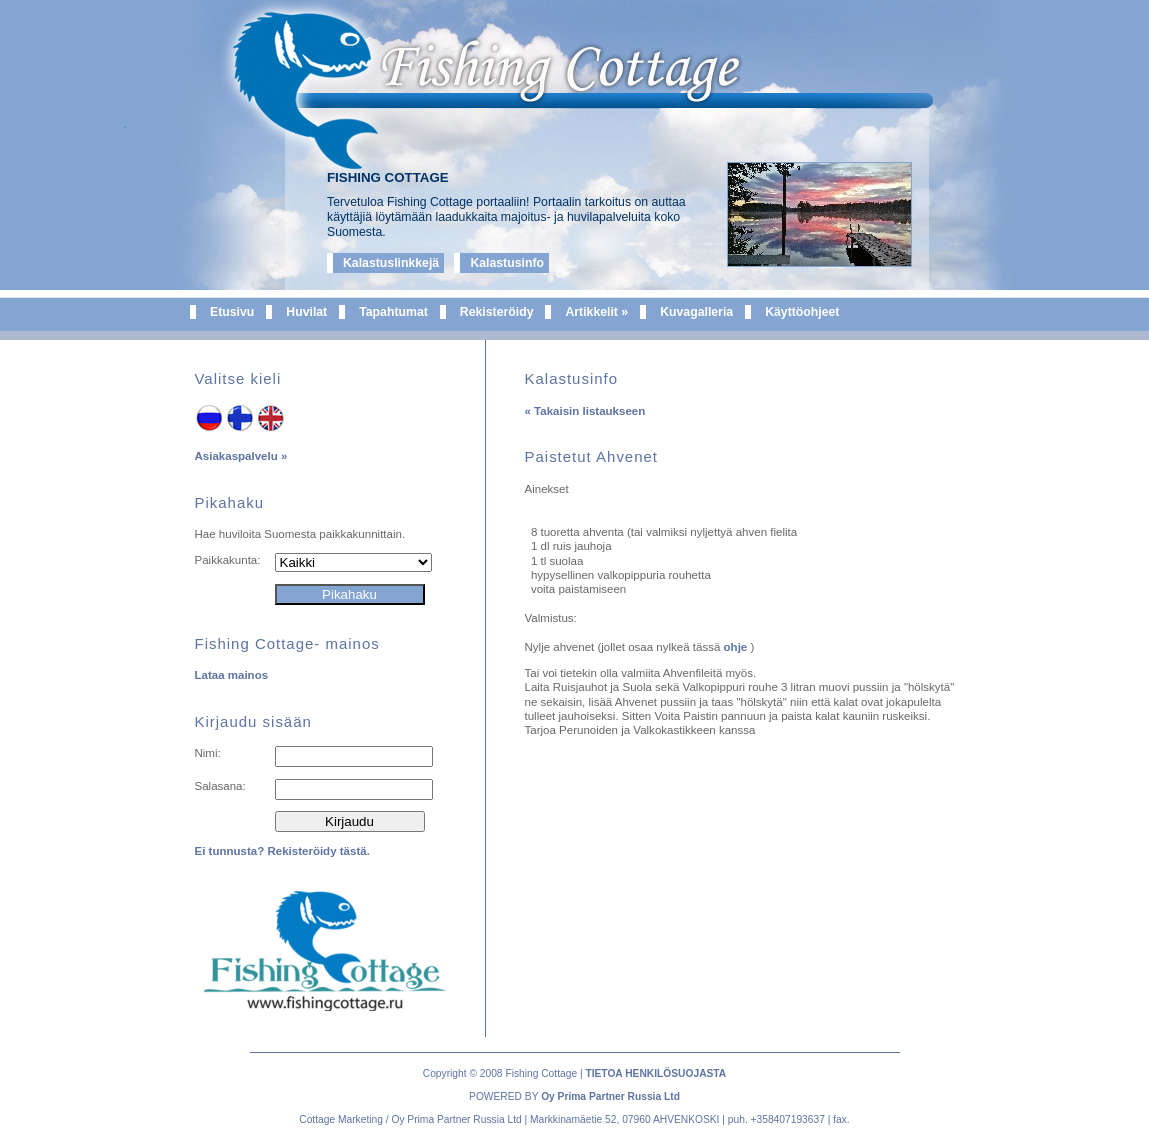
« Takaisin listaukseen (585, 411)
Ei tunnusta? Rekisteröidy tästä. (282, 851)
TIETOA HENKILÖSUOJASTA (655, 1073)
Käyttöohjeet (802, 312)
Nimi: (208, 753)
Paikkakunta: (228, 560)
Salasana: (220, 786)
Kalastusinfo (507, 263)
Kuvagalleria (696, 312)
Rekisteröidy (497, 312)
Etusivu (232, 312)
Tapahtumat (393, 312)
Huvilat (306, 312)
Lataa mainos (232, 675)
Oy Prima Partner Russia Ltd (610, 1096)
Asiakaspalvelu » (241, 456)
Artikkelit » (596, 312)
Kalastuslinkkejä (391, 263)
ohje (737, 647)
